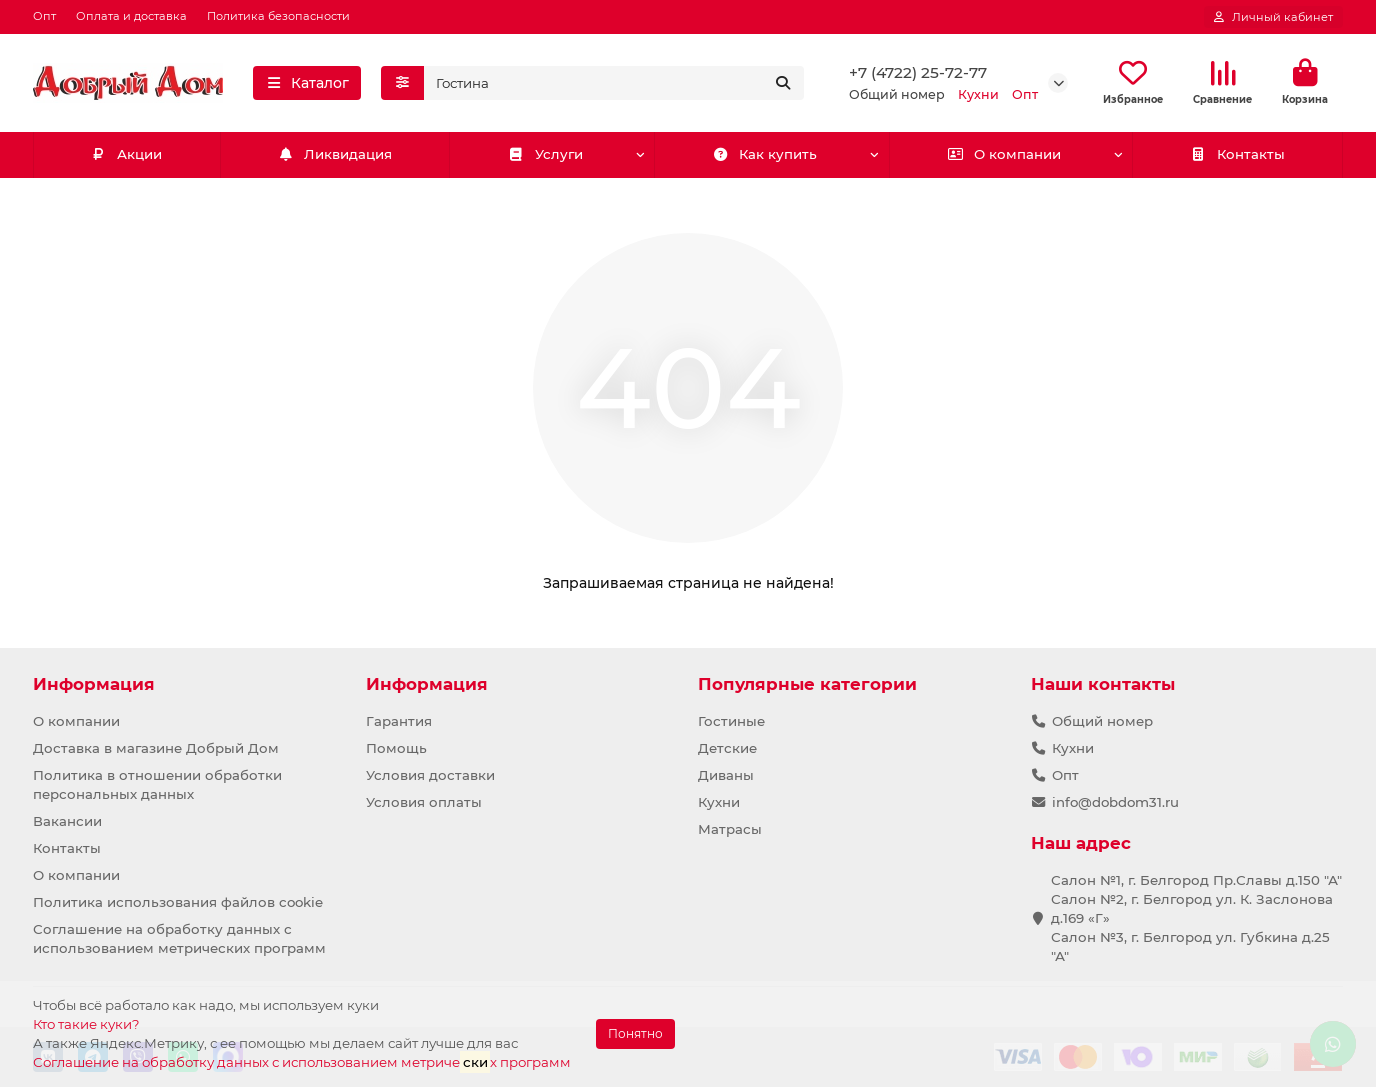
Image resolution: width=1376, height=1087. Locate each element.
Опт (44, 16)
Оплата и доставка (131, 16)
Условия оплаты (424, 802)
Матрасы (730, 829)
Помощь (396, 748)
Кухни (719, 802)
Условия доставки (430, 775)
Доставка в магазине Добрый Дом (156, 748)
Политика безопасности (278, 16)
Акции (127, 154)
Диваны (726, 775)
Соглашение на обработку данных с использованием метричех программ (302, 1061)
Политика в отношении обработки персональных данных (157, 784)
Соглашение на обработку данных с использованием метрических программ (179, 938)
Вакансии (67, 821)
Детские (727, 748)
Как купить (765, 154)
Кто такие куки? (86, 1024)
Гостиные (731, 721)
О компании (1004, 154)
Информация (94, 684)
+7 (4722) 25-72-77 (918, 72)
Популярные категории (807, 684)
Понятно (635, 1033)
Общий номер (1102, 721)
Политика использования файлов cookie (178, 902)
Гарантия (399, 721)
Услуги (545, 154)
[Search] (614, 83)
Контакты (1237, 154)
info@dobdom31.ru (1115, 802)
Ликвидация (334, 154)
